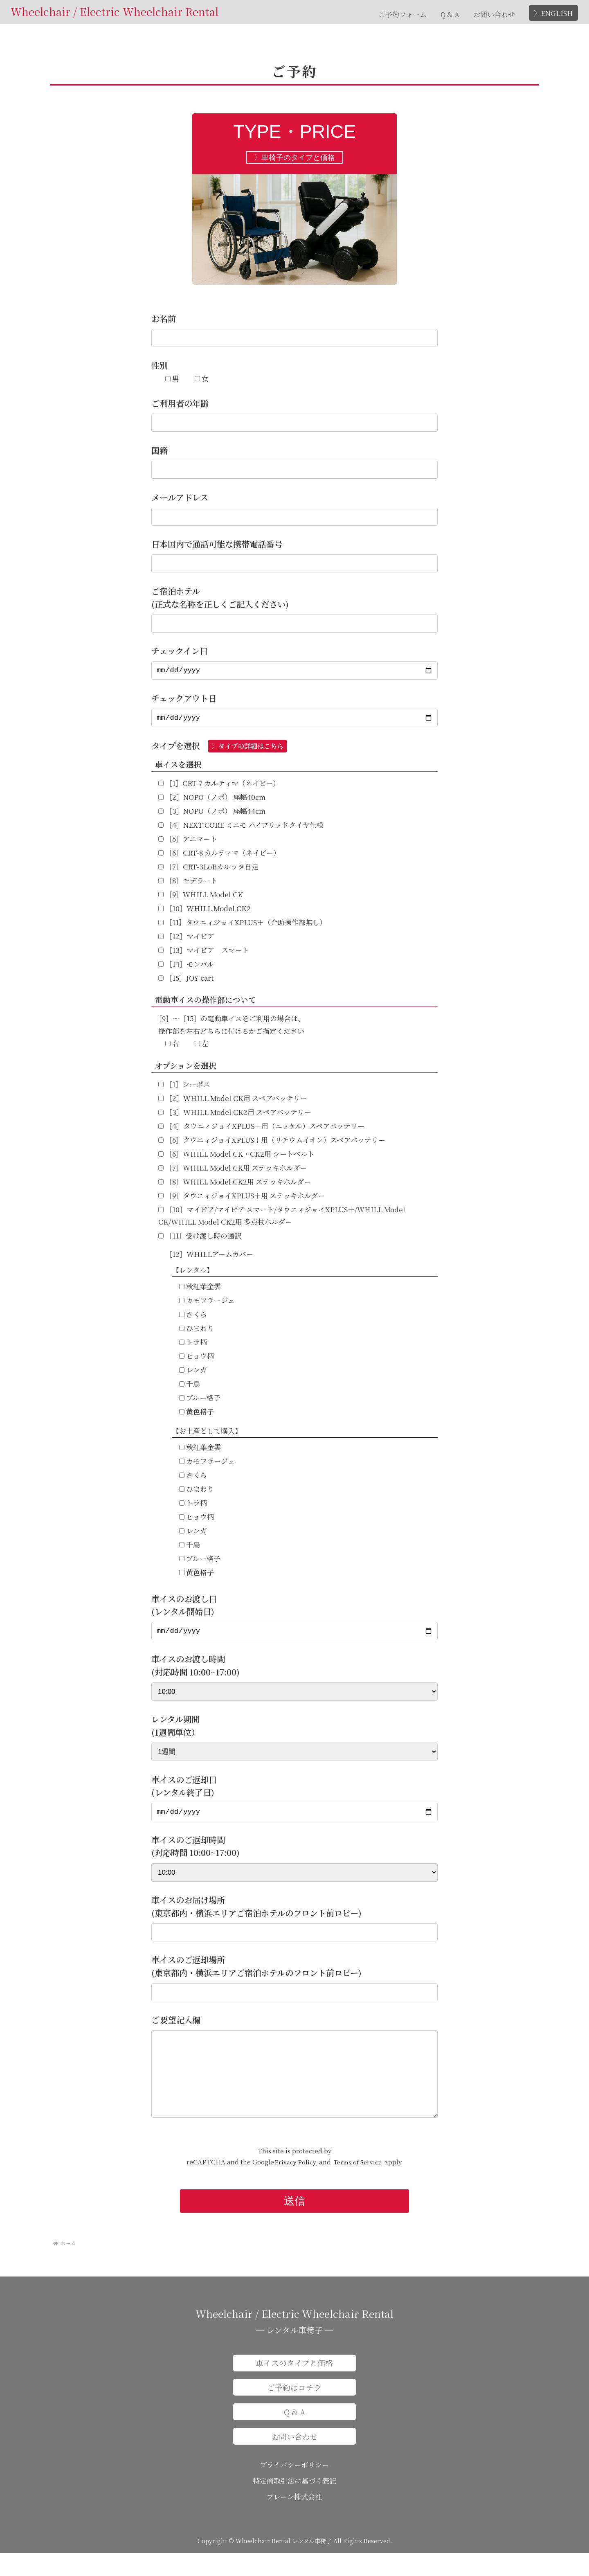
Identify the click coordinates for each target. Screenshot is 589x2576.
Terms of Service (358, 2185)
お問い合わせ (494, 14)
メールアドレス (179, 497)
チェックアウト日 (183, 700)
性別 (159, 365)
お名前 (163, 318)
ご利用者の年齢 (180, 403)
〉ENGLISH (553, 13)
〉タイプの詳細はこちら (247, 749)
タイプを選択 (219, 749)
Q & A (450, 14)
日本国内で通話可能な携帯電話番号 (216, 544)
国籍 (159, 450)
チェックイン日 (179, 651)
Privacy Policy (295, 2185)
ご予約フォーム (402, 14)
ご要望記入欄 (175, 2026)
